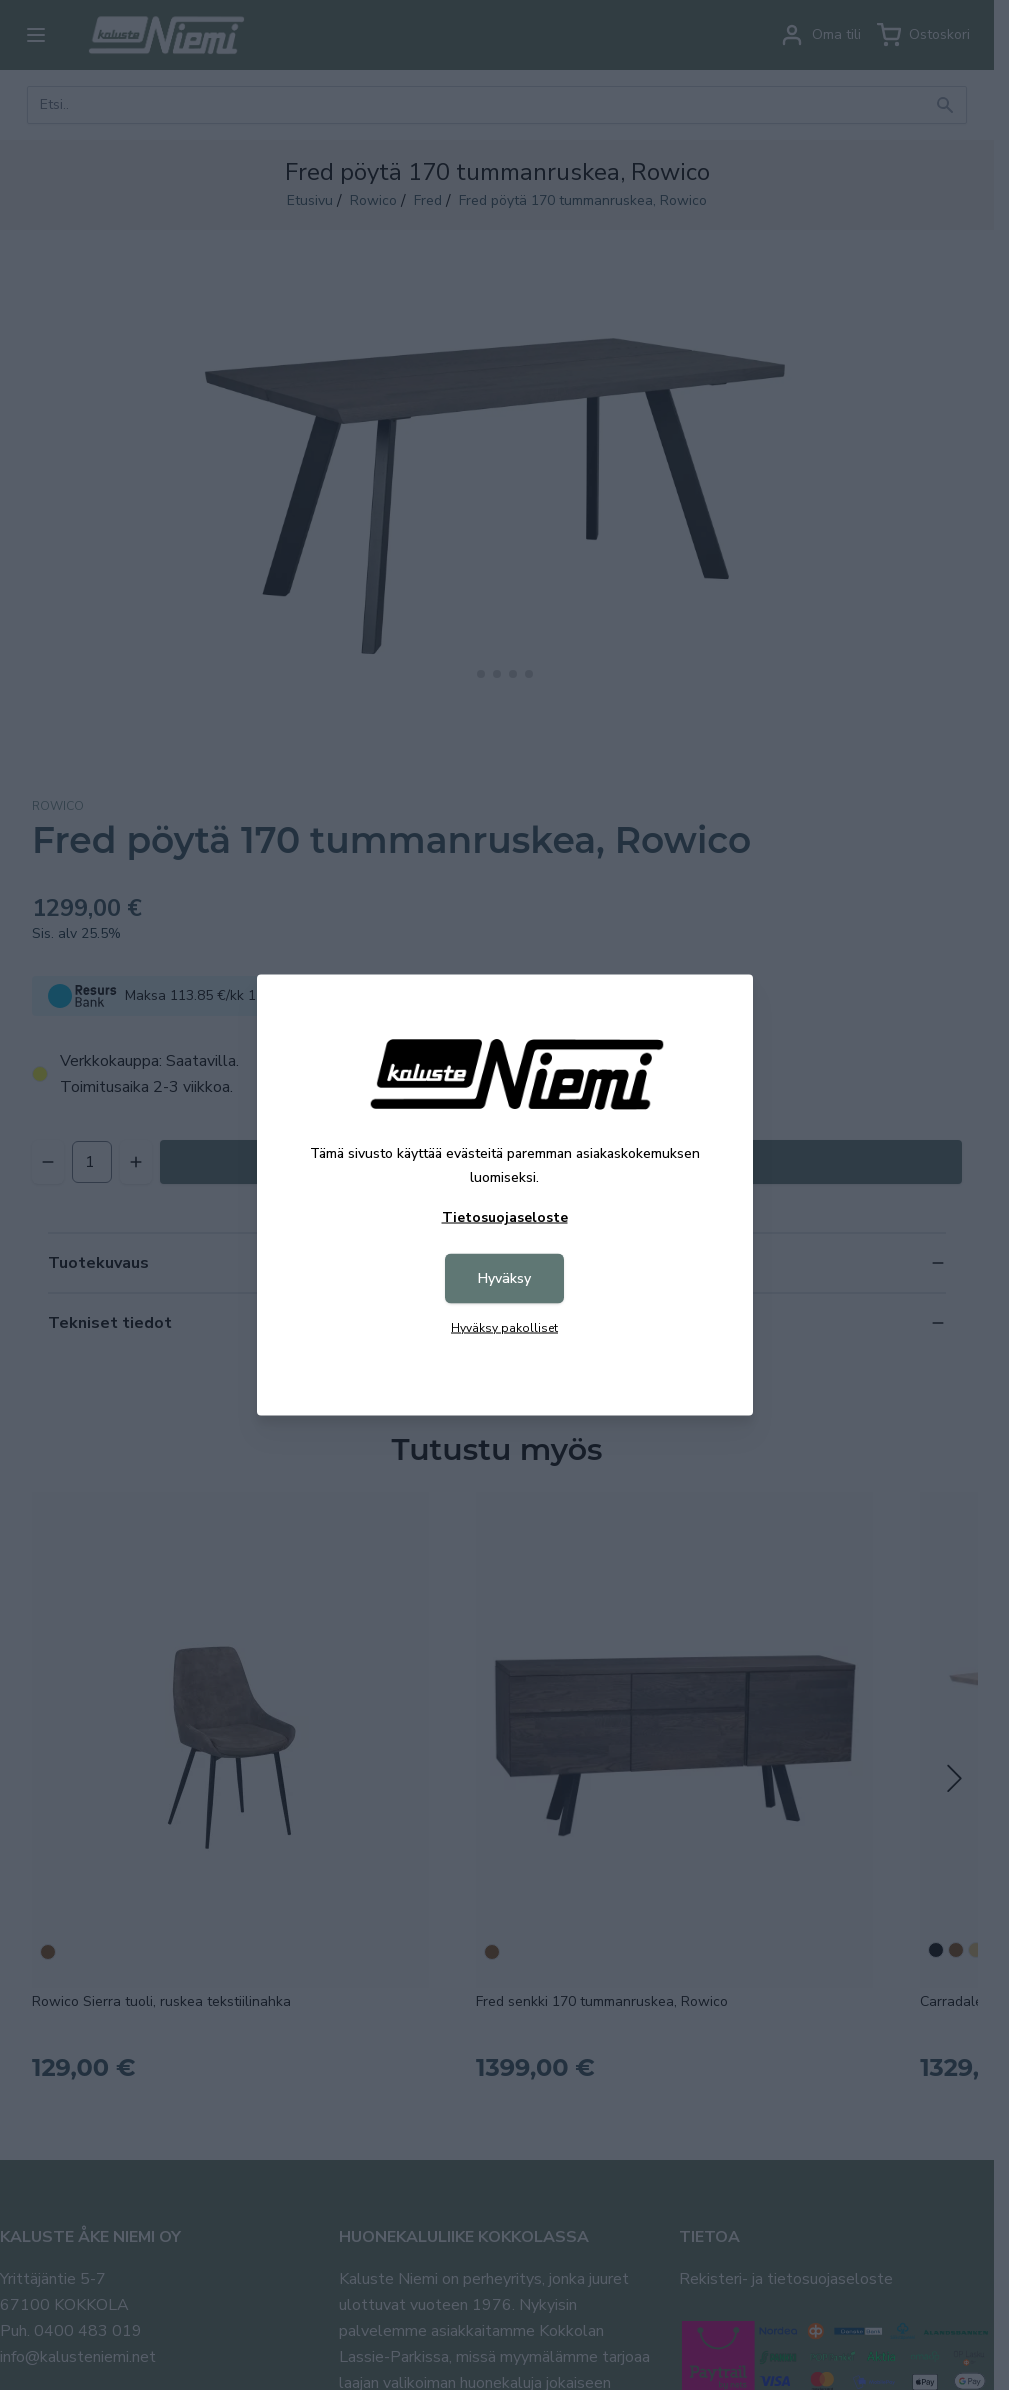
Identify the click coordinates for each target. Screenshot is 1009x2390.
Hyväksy (504, 1278)
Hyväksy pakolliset (504, 1328)
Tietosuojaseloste (505, 1217)
